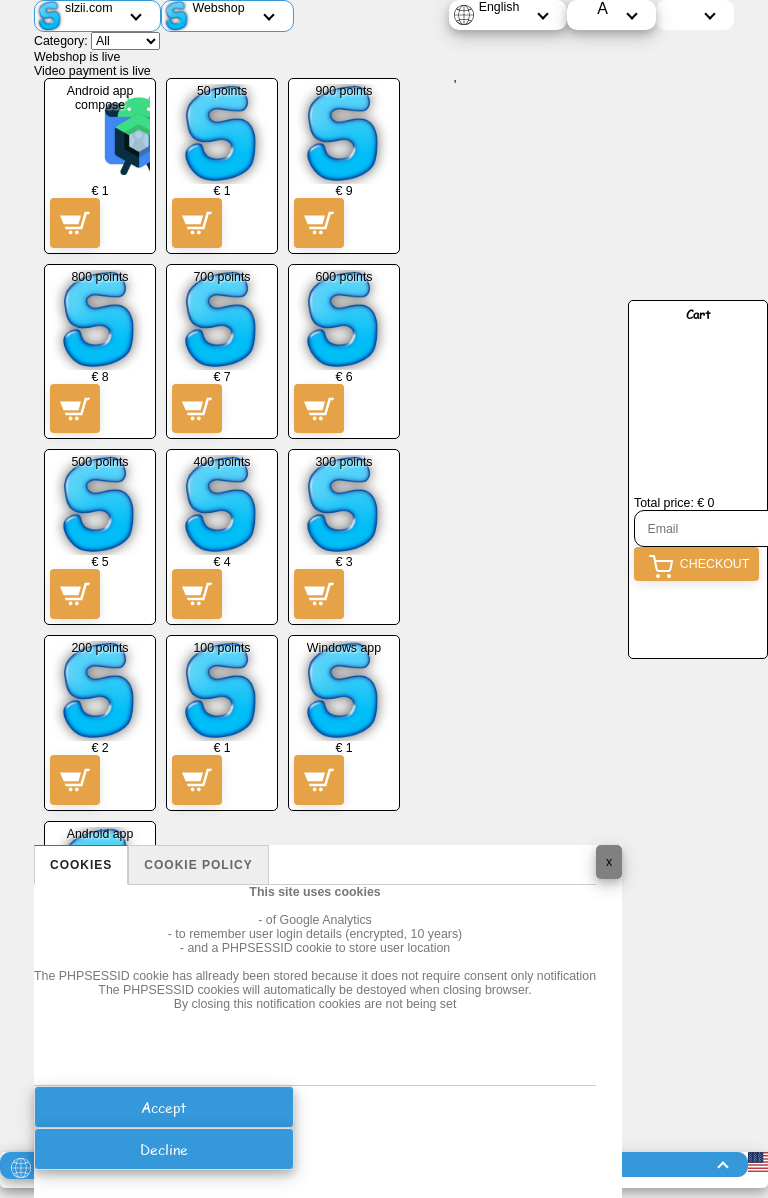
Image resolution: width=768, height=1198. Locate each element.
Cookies (81, 865)
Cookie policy (198, 865)
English (499, 7)
